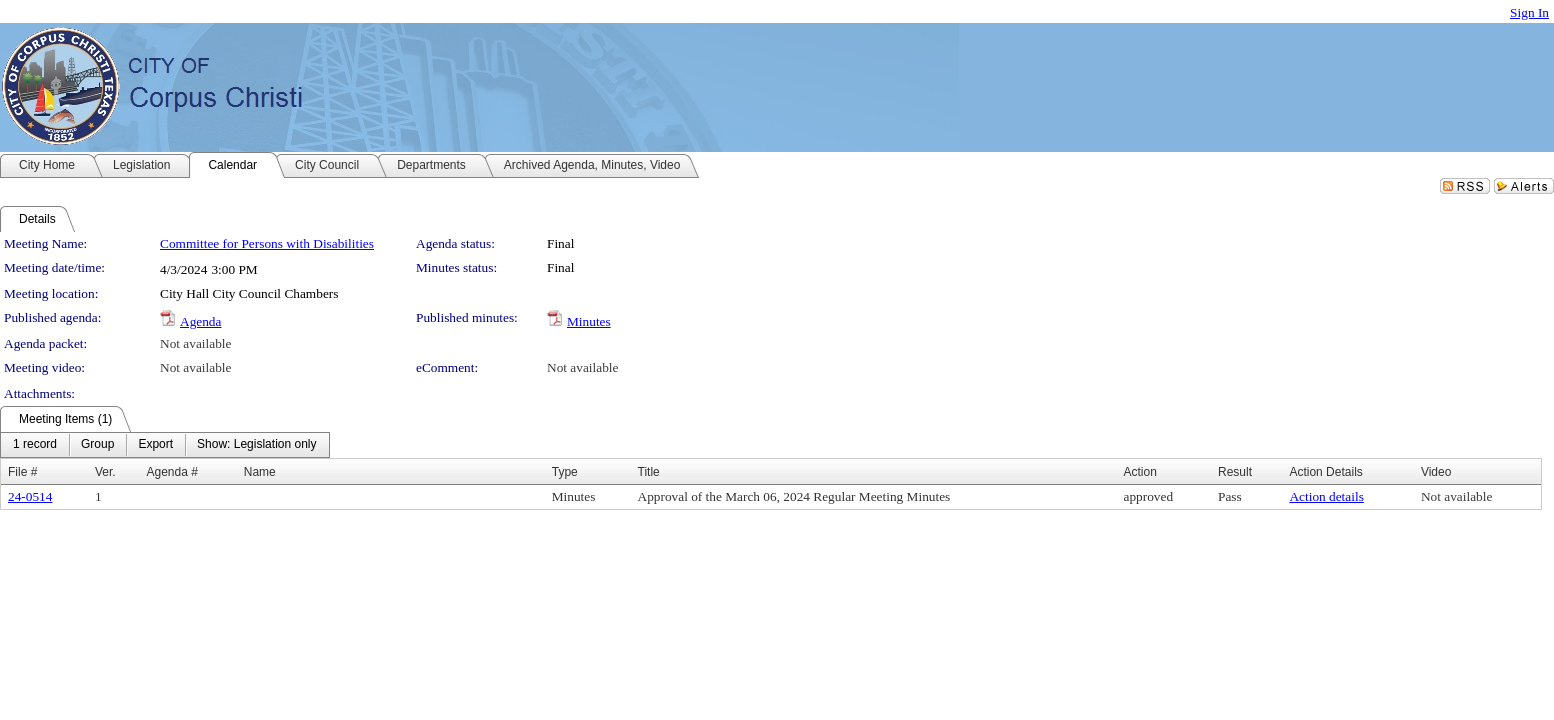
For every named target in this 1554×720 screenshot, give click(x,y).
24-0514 (30, 496)
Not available (195, 343)
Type (565, 472)
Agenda (200, 321)
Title (649, 472)
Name (260, 472)
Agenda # (171, 472)
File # (22, 472)
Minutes (589, 321)
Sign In (1529, 12)
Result (1235, 472)
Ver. (105, 472)
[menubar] (165, 445)
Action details (1326, 496)
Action (1139, 472)
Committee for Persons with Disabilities (267, 243)
